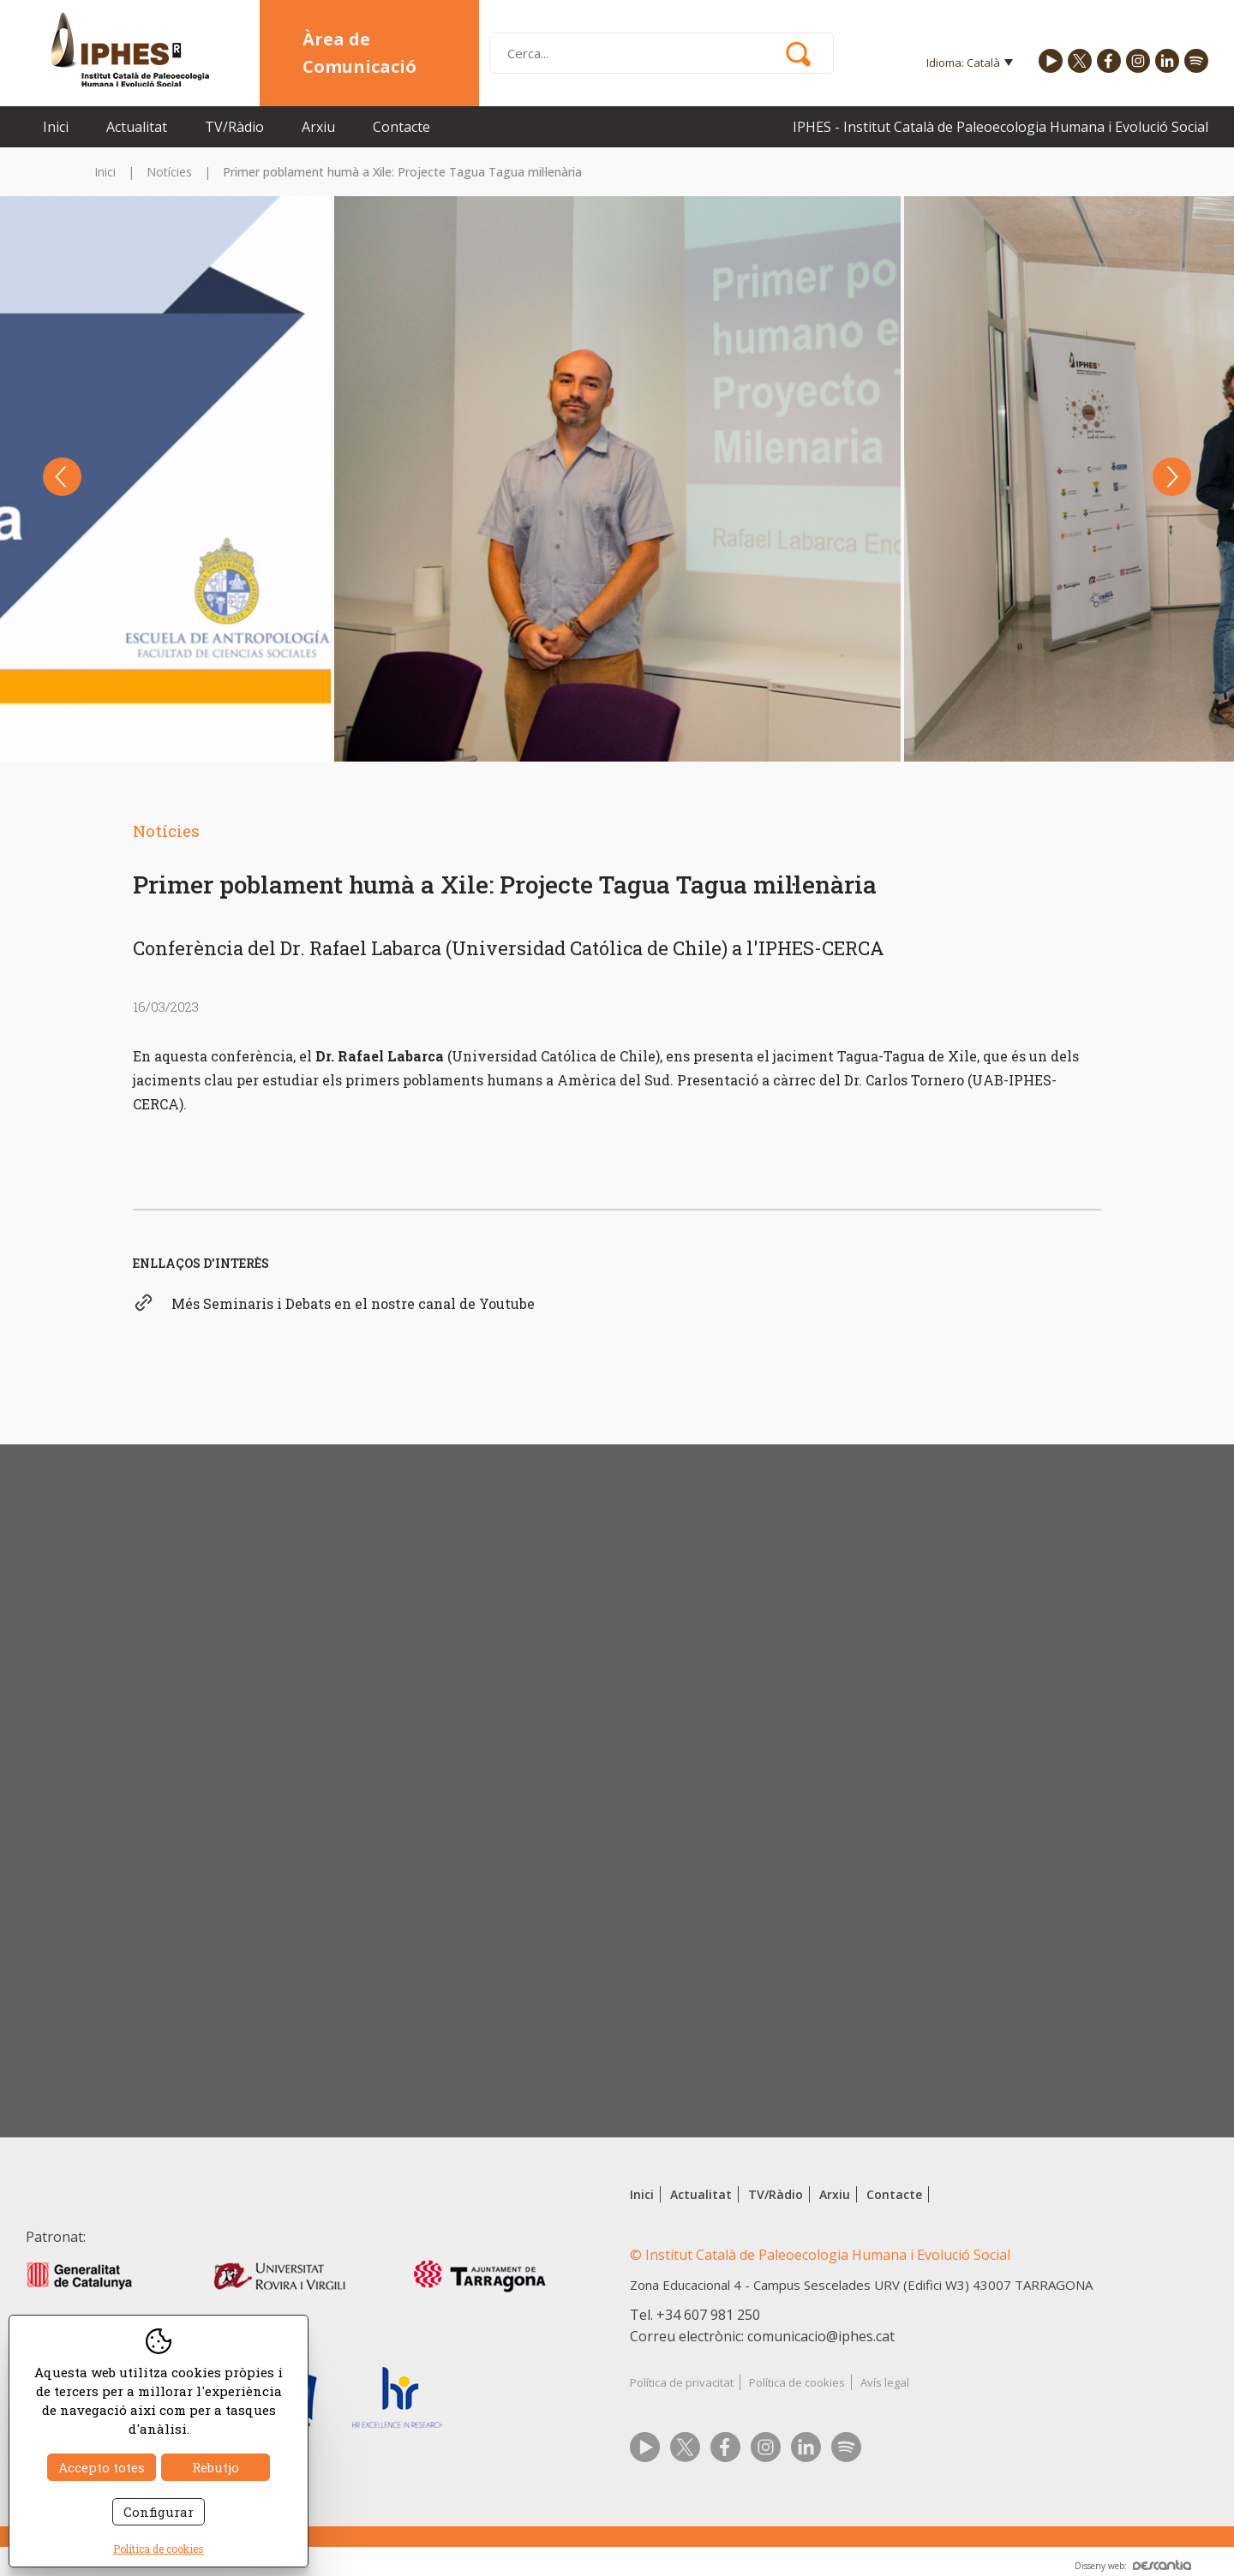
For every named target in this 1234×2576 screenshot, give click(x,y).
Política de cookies (797, 2382)
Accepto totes (101, 2467)
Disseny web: (1133, 2566)
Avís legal (884, 2382)
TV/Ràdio (234, 126)
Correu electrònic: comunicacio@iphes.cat (762, 2336)
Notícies (169, 172)
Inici (56, 126)
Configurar (158, 2511)
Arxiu (318, 126)
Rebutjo (215, 2467)
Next (1172, 476)
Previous (62, 476)
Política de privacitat (682, 2382)
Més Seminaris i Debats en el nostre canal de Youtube (353, 1303)
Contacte (401, 126)
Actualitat (136, 126)
